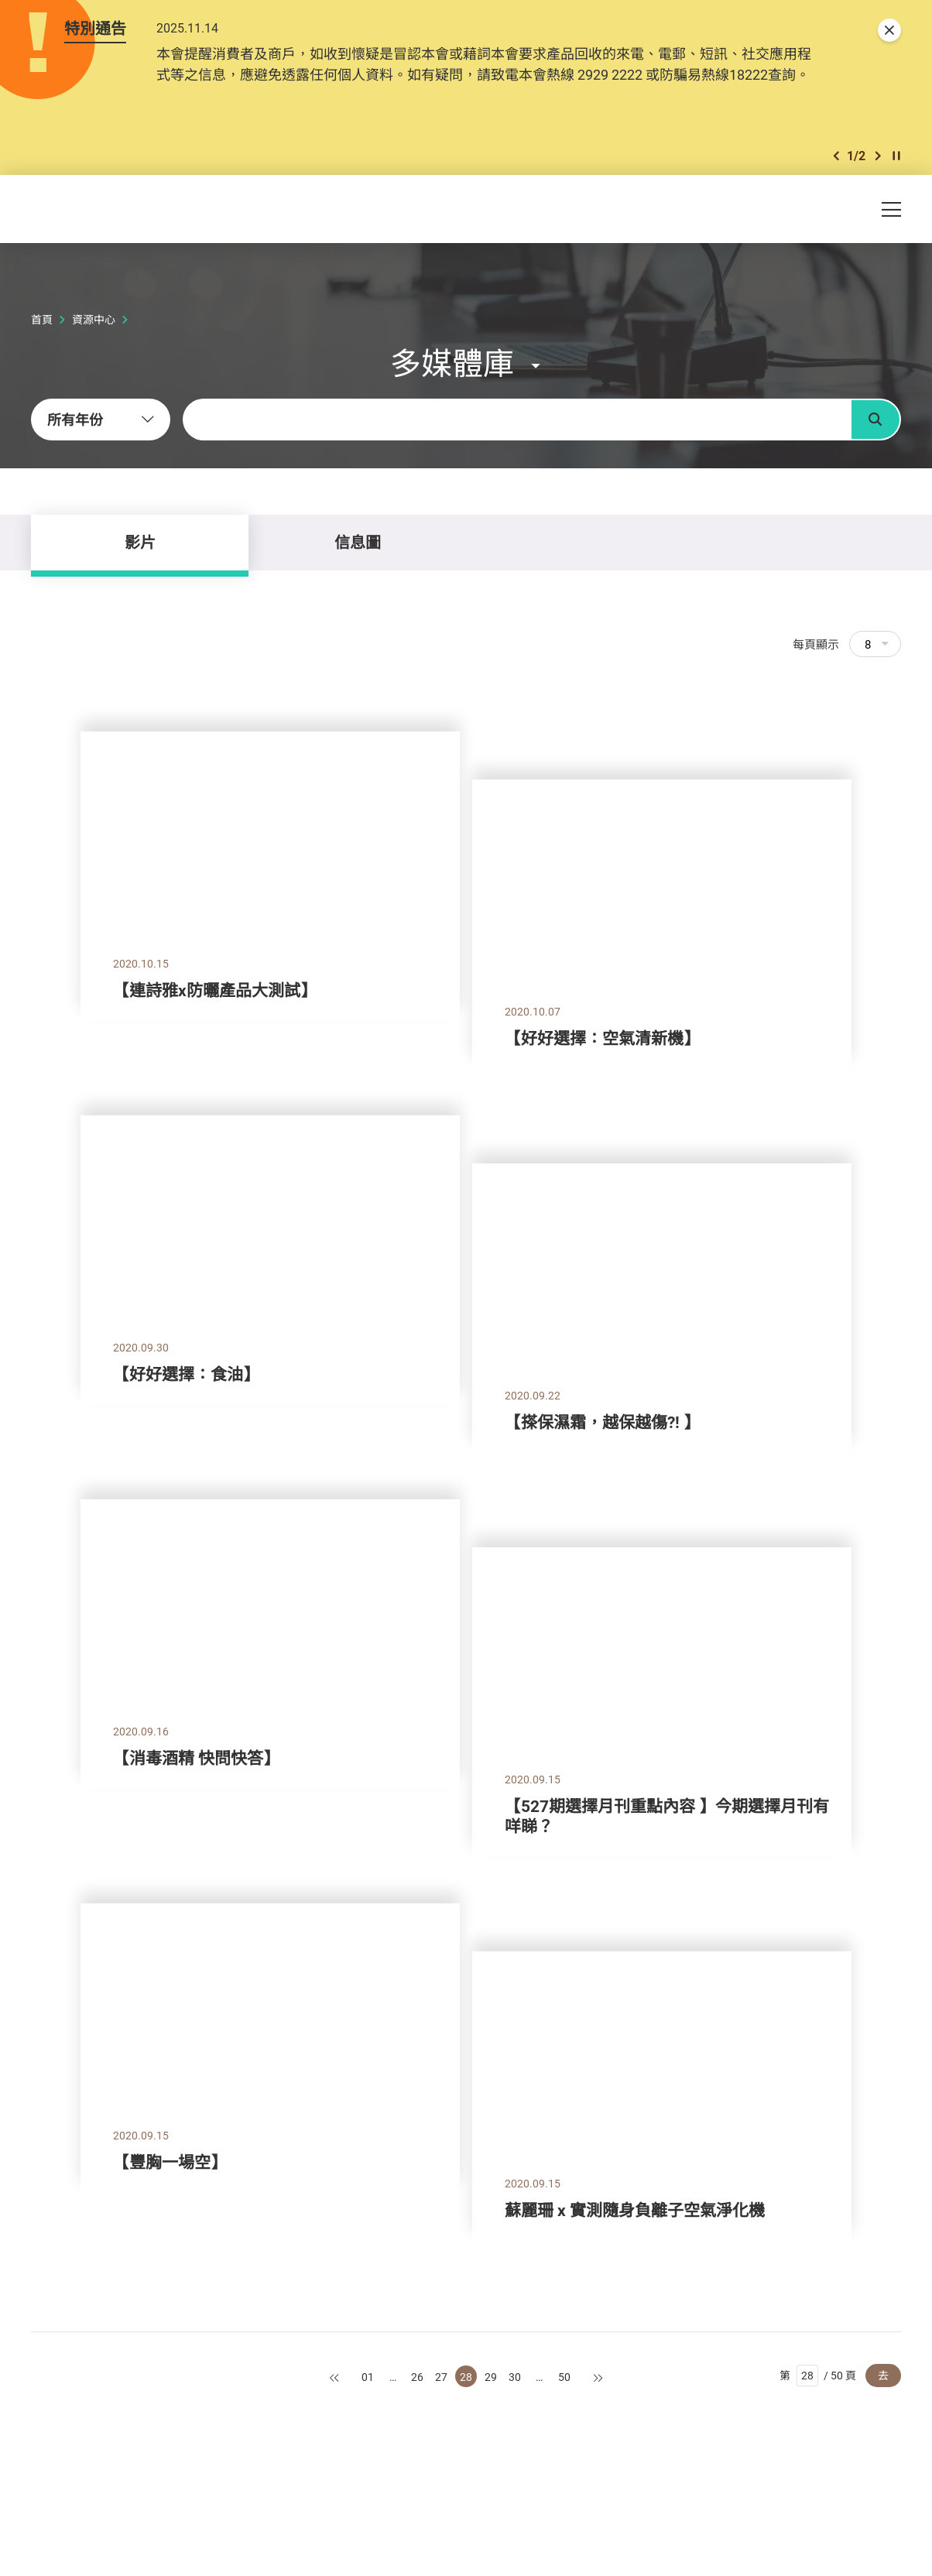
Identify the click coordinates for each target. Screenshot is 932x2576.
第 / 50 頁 (818, 2375)
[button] (836, 156)
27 (441, 2376)
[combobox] (100, 419)
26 (417, 2376)
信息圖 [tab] (357, 542)
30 (515, 2376)
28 (466, 2376)
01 (367, 2376)
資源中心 (93, 319)
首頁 (42, 319)
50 (564, 2376)
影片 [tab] (140, 542)
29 (491, 2376)
